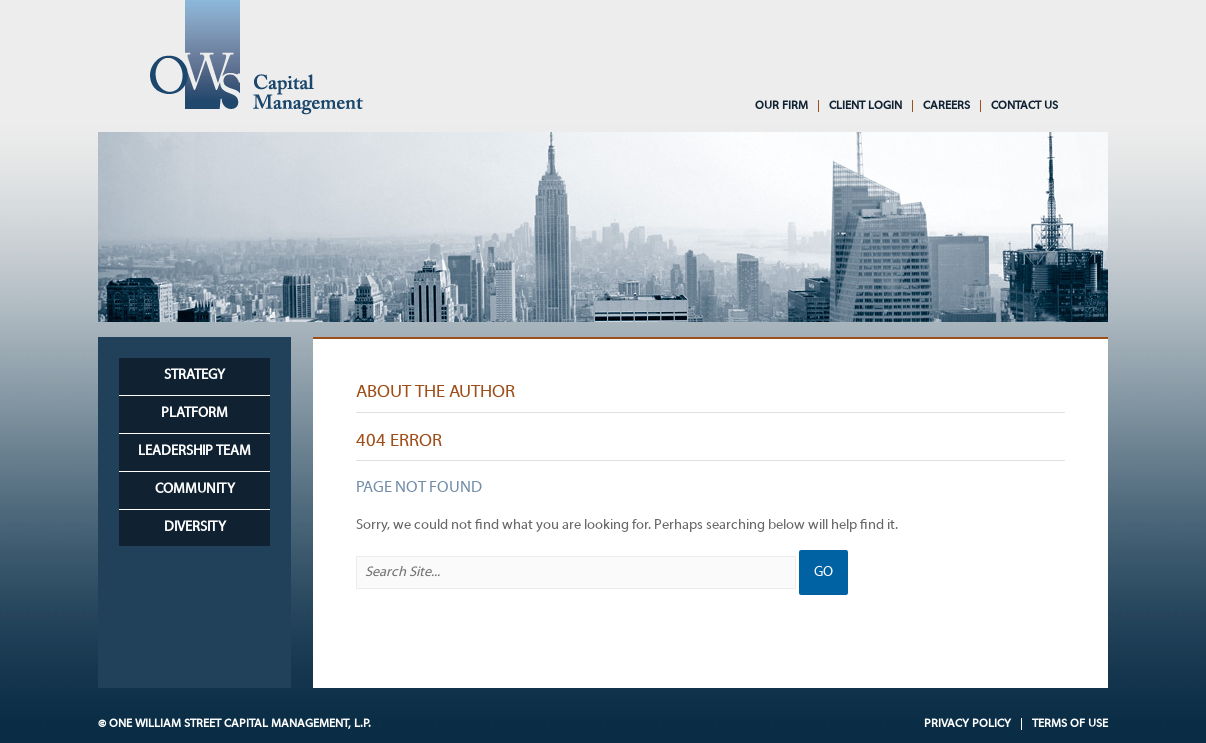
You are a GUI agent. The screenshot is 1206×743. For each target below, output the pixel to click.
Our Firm (781, 106)
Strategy (194, 375)
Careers (946, 106)
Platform (194, 413)
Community (195, 489)
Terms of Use (1070, 724)
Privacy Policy (967, 724)
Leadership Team (194, 451)
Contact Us (1024, 106)
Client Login (865, 106)
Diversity (195, 527)
